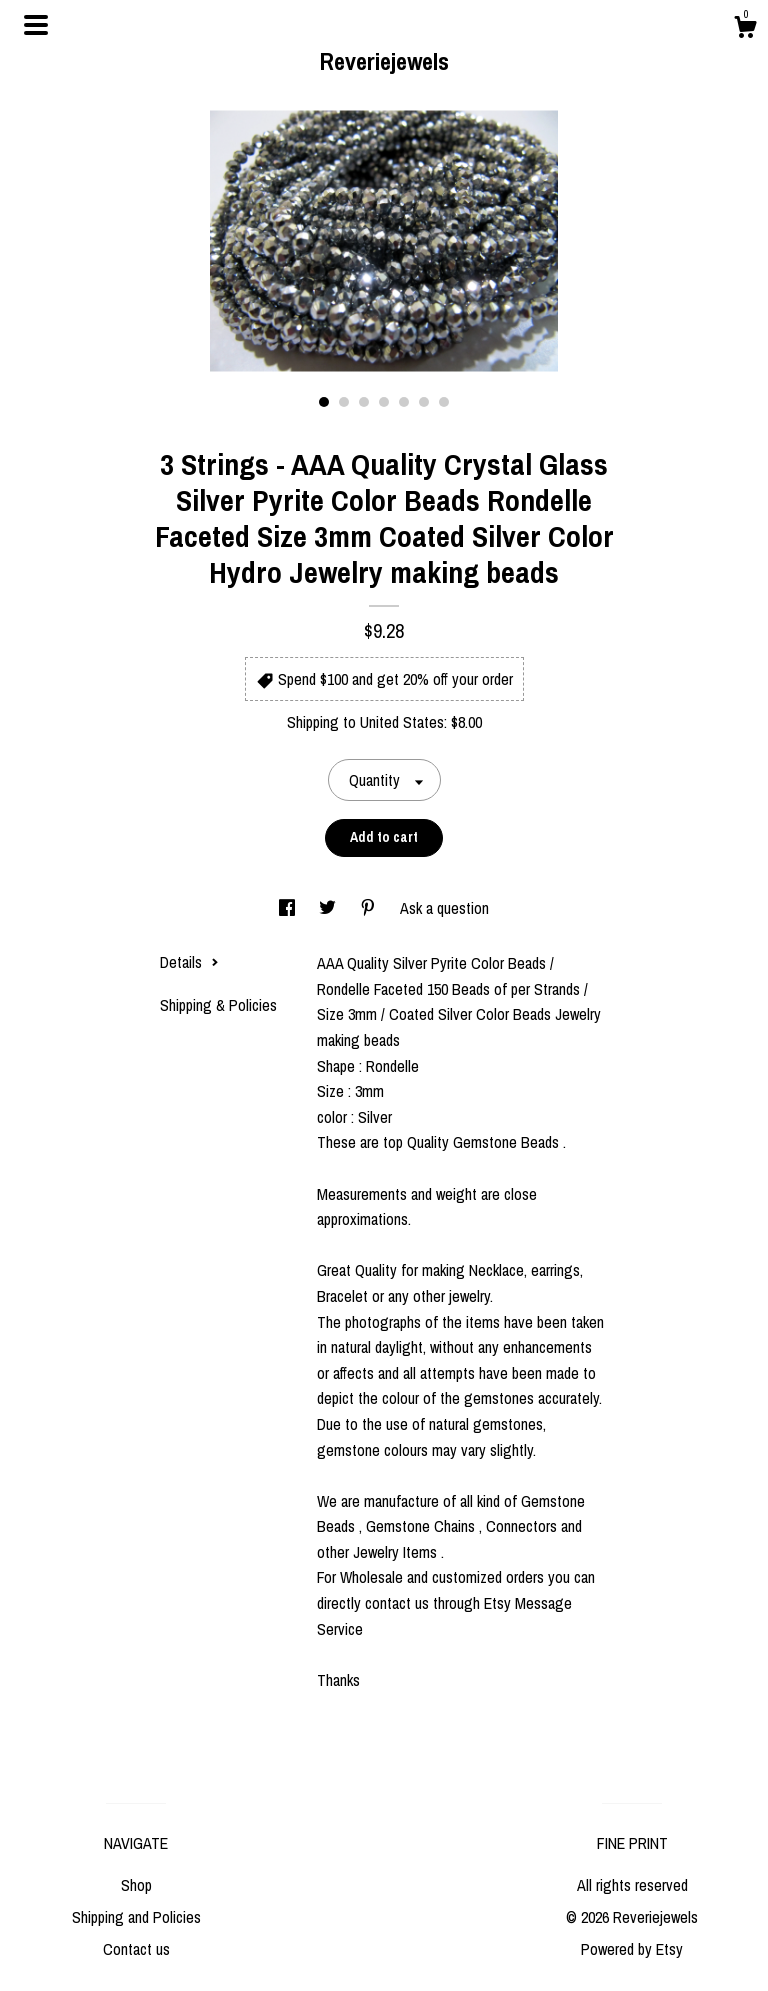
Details (189, 962)
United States (402, 722)
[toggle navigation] (36, 25)
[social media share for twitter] (329, 908)
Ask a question (444, 908)
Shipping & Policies (218, 1005)
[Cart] (745, 30)
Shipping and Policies (136, 1917)
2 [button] (344, 402)
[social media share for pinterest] (370, 908)
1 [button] (324, 402)
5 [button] (404, 402)
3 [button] (364, 402)
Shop (136, 1885)
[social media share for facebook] (289, 908)
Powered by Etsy (632, 1949)
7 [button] (444, 402)
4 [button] (384, 402)
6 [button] (424, 402)
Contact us (136, 1949)
